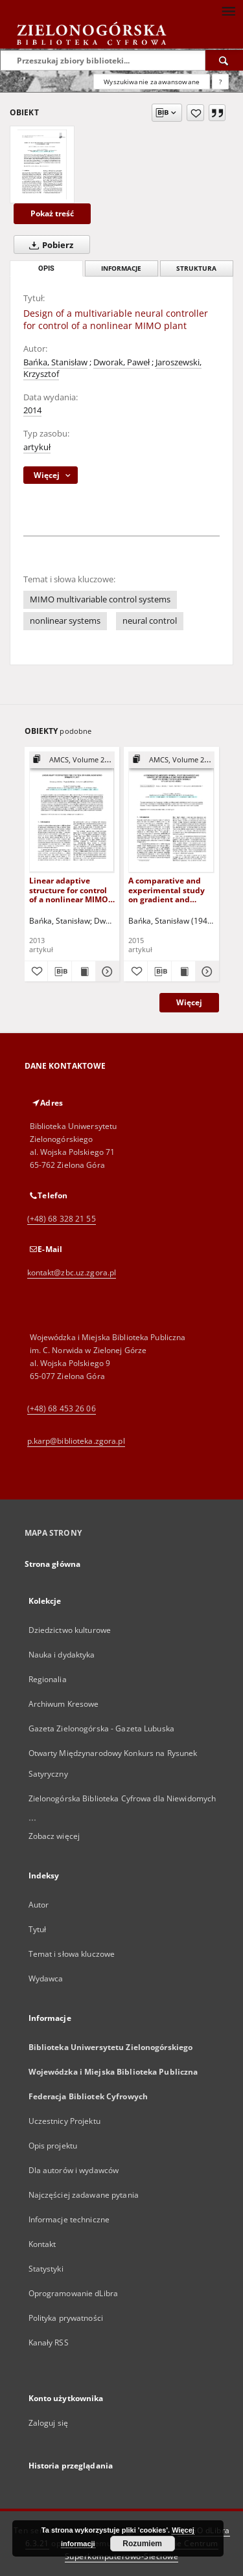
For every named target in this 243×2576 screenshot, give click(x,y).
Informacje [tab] (121, 268)
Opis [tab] (46, 268)
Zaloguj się (49, 2422)
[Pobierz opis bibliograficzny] (59, 971)
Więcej (189, 1002)
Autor (39, 1904)
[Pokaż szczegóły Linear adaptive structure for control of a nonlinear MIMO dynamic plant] (105, 971)
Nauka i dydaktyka (62, 1654)
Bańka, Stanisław (55, 362)
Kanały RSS (49, 2342)
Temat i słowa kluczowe (72, 1953)
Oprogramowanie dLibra (74, 2293)
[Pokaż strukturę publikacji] (72, 760)
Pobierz (48, 245)
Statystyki (46, 2268)
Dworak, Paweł (121, 362)
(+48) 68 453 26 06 (61, 1408)
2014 (32, 410)
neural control (149, 620)
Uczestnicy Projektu (64, 2120)
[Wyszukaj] (224, 60)
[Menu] (228, 10)
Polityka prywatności (66, 2317)
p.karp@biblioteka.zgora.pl (76, 1440)
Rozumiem (142, 2543)
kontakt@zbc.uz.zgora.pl (72, 1272)
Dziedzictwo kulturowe (70, 1630)
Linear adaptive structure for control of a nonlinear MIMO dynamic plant (68, 889)
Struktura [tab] (196, 268)
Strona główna (53, 1563)
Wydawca (46, 1978)
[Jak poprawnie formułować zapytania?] (220, 81)
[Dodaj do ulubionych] (195, 112)
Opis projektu (53, 2145)
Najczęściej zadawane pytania (84, 2194)
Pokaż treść (52, 213)
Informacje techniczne (69, 2219)
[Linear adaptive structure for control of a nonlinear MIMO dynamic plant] (72, 812)
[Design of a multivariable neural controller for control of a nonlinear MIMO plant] (42, 164)
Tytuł (38, 1929)
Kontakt (42, 2244)
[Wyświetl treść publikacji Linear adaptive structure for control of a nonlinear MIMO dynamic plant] (83, 971)
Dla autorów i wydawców (74, 2170)
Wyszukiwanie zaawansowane (152, 81)
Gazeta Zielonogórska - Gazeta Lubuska (101, 1728)
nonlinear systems (65, 620)
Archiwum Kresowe (64, 1703)
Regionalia (48, 1679)
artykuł (37, 447)
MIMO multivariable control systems (100, 599)
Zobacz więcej (54, 1835)
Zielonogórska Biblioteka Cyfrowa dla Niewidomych (122, 1798)
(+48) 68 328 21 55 (61, 1218)
